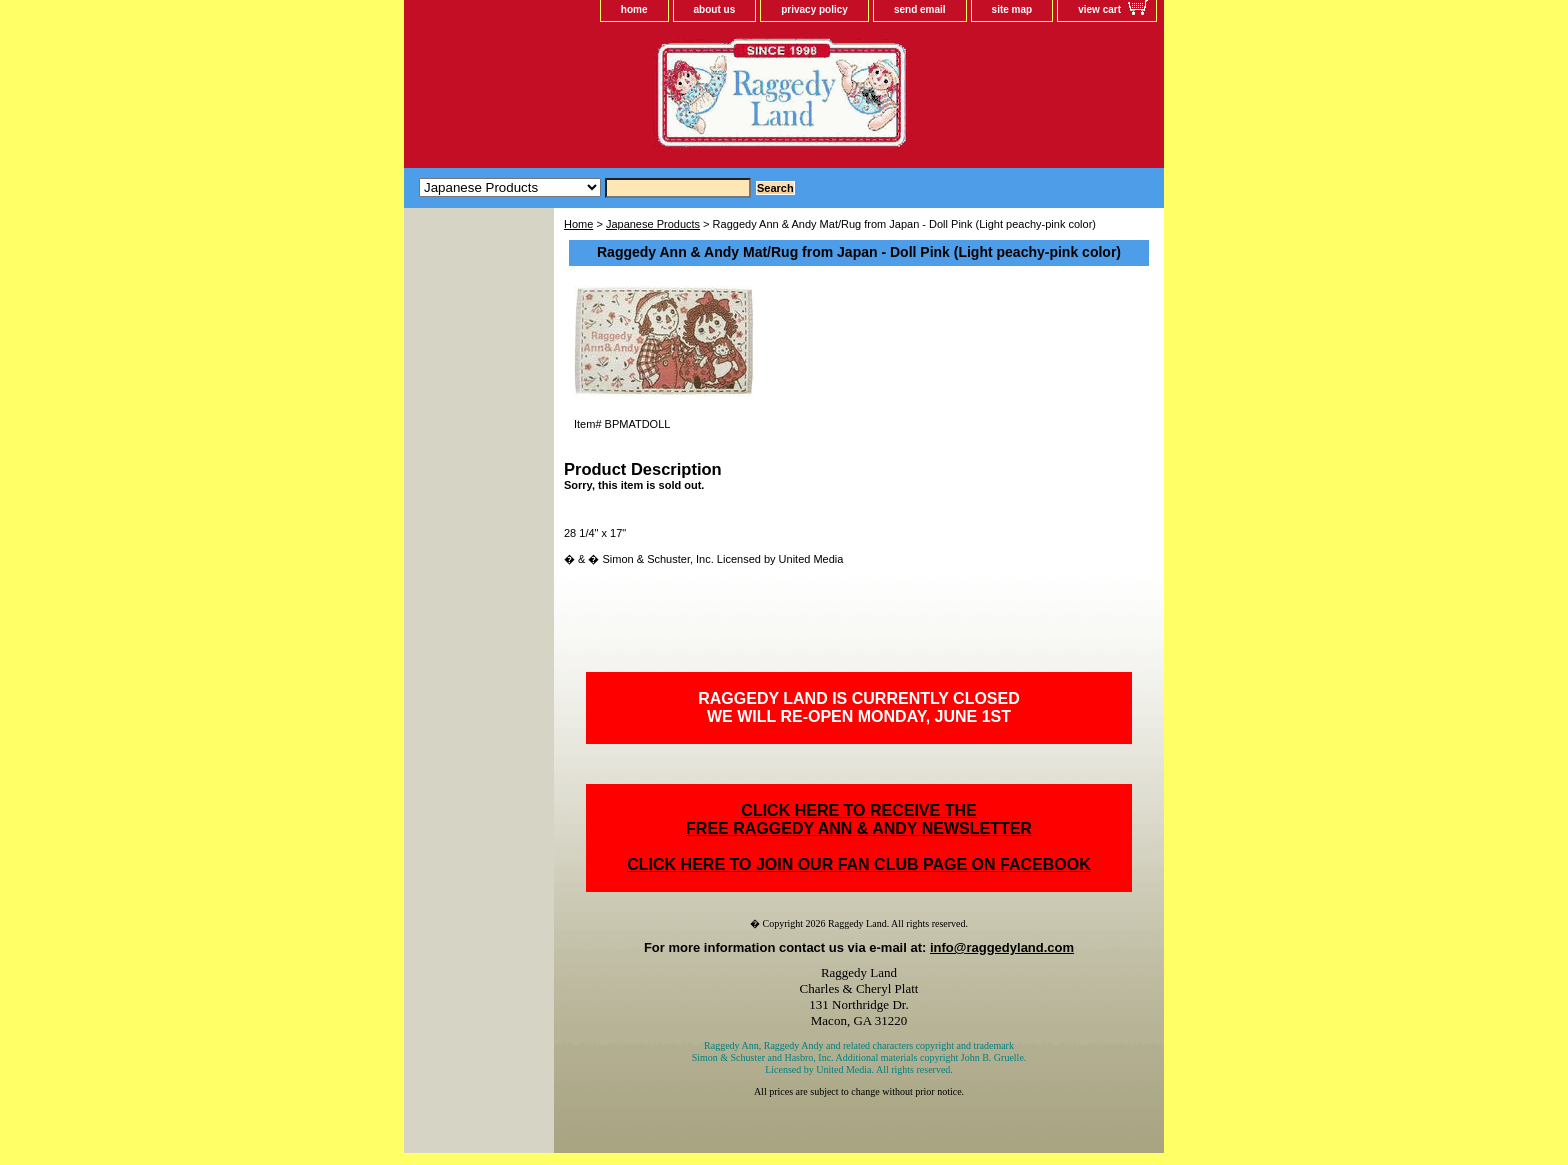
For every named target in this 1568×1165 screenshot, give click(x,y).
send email (920, 9)
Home (578, 224)
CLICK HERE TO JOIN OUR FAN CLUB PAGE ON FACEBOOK (858, 864)
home (634, 9)
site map (1012, 9)
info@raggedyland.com (1002, 947)
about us (715, 9)
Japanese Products (653, 224)
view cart (1099, 9)
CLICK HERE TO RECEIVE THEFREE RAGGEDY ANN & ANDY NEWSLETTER (859, 819)
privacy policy (814, 9)
